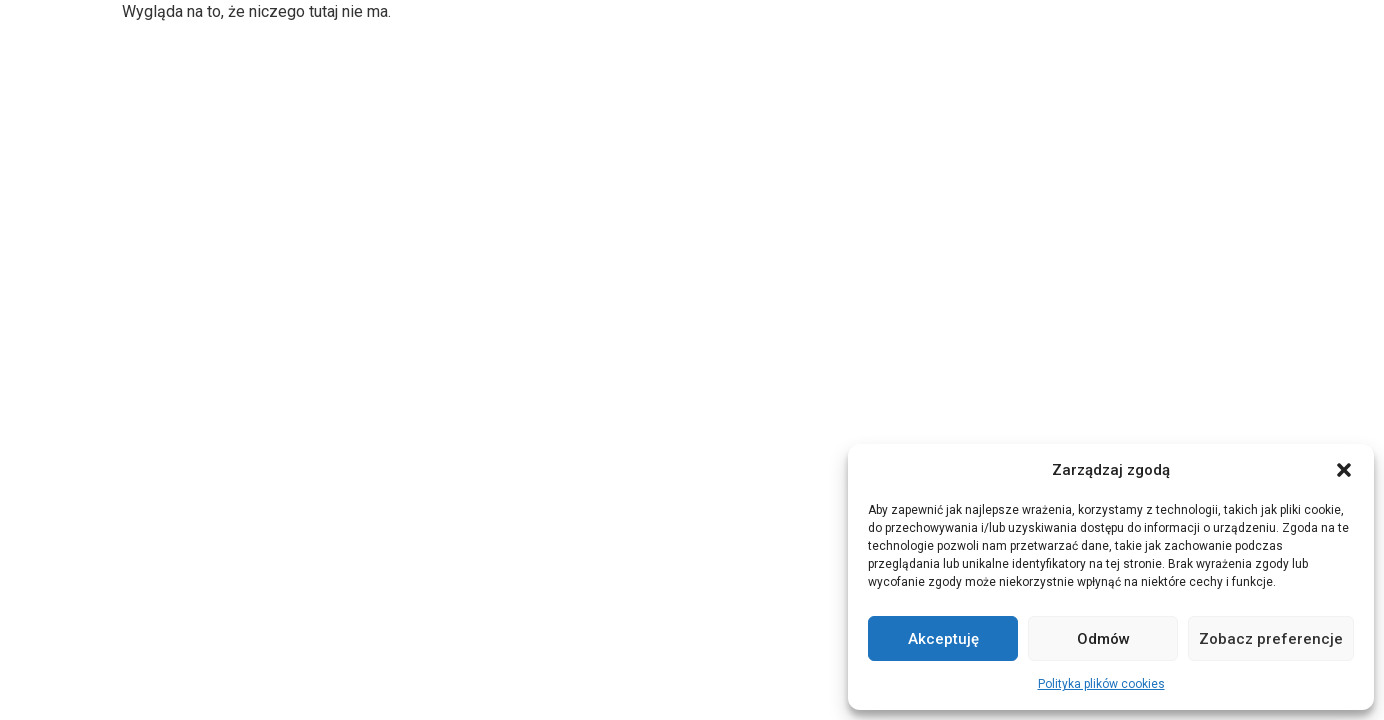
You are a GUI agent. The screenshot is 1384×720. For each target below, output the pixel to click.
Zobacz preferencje (1271, 639)
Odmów (1103, 639)
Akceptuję (943, 639)
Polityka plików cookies (1101, 684)
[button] (1344, 470)
